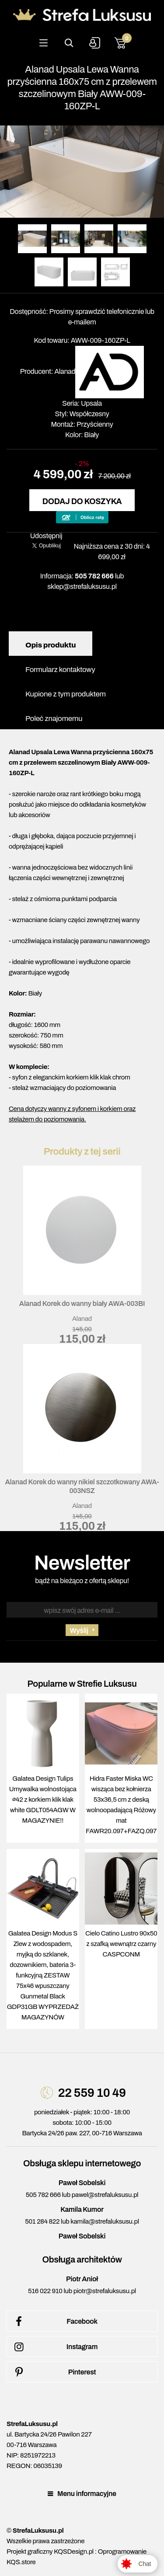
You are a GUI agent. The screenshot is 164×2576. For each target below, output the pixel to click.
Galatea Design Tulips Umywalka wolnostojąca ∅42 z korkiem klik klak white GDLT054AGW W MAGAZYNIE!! (43, 1799)
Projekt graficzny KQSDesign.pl (50, 2551)
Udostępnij (46, 536)
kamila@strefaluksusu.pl (104, 2221)
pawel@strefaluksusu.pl (105, 2194)
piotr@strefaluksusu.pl (104, 2290)
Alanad (64, 371)
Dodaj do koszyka (82, 501)
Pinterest (53, 2372)
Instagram (54, 2347)
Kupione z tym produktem (65, 694)
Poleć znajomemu (53, 718)
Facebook (54, 2321)
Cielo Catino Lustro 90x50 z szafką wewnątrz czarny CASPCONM (121, 1944)
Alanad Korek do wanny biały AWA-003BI (82, 1303)
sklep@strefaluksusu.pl (82, 586)
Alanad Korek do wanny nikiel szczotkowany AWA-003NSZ (82, 1486)
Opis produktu (50, 645)
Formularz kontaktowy (60, 669)
